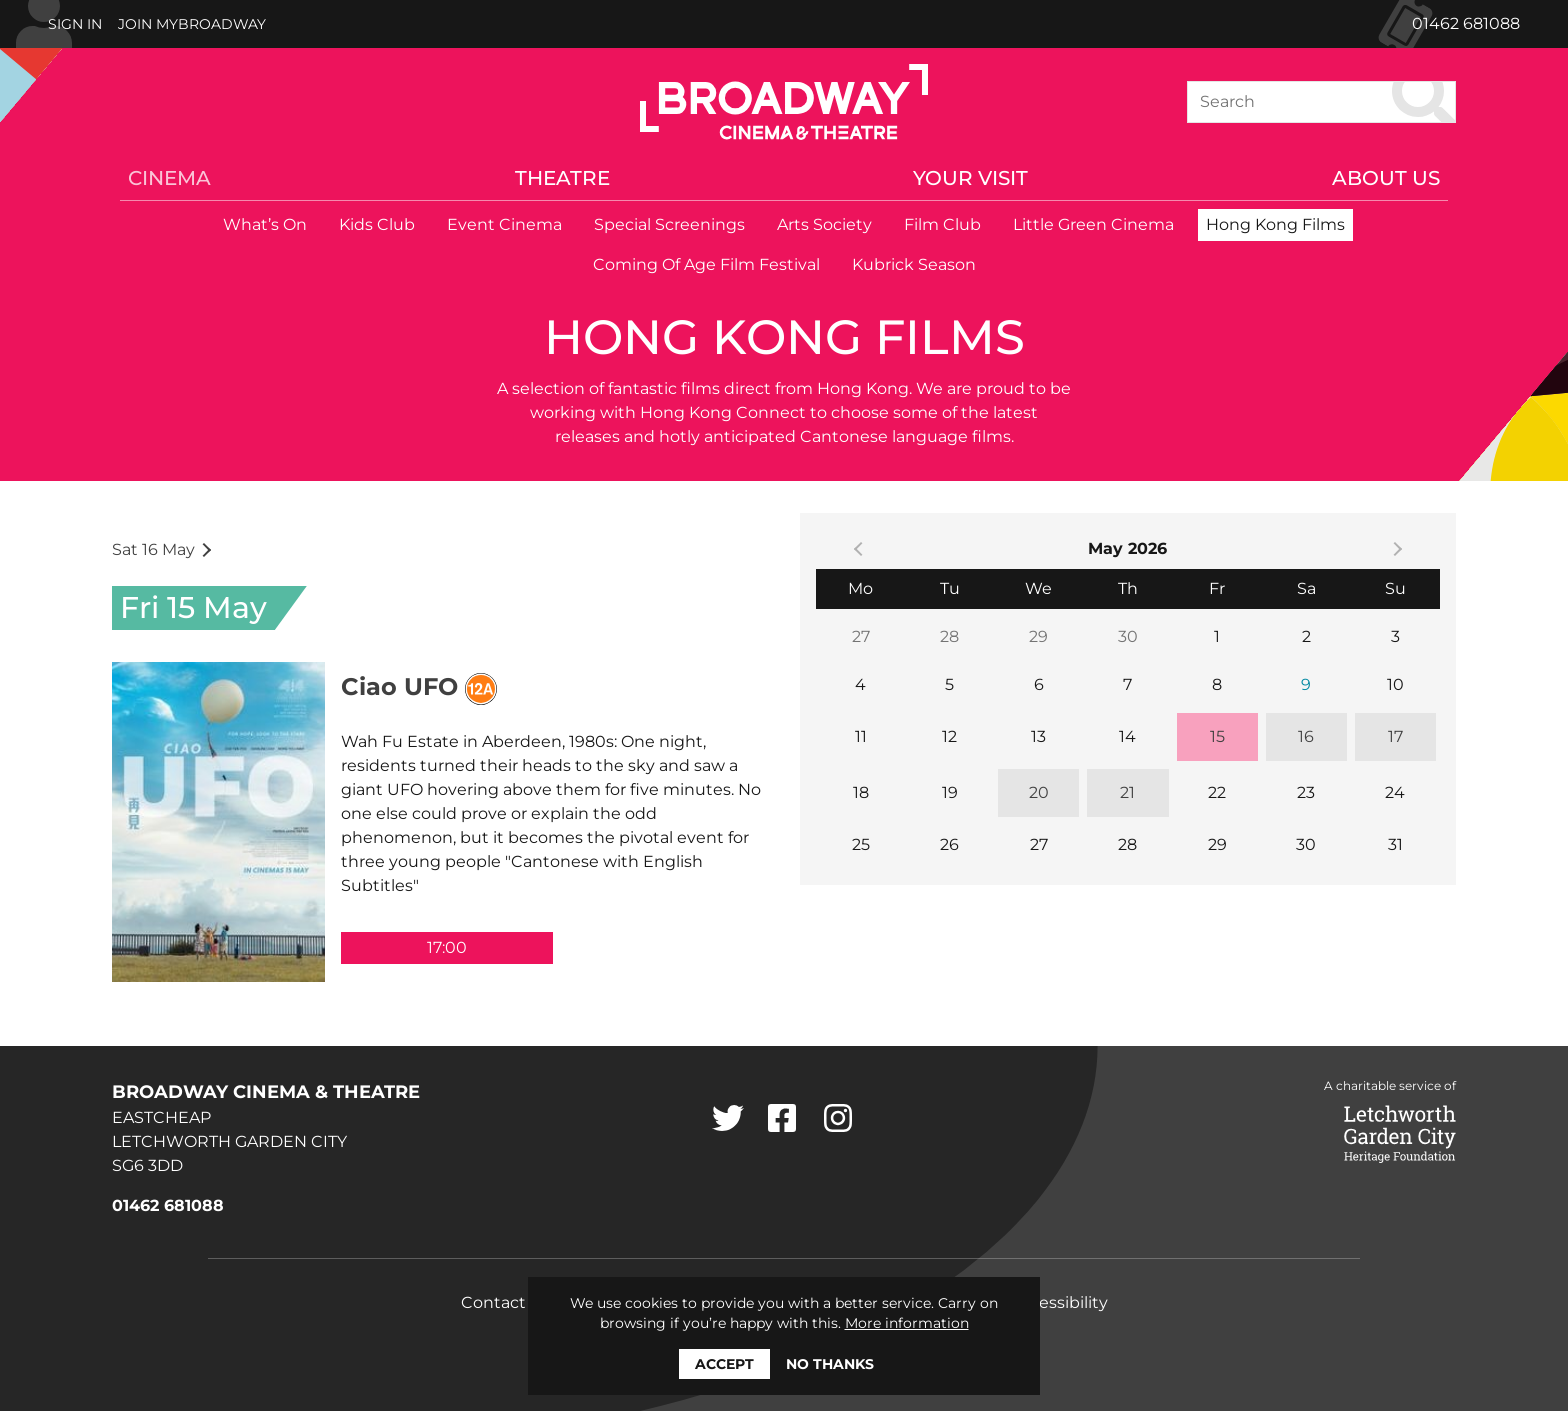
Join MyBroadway (192, 24)
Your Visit (970, 178)
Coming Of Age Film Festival (706, 264)
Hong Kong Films (1275, 224)
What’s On (265, 224)
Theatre (562, 178)
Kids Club (377, 224)
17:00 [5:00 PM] (447, 947)
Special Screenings (669, 224)
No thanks (830, 1364)
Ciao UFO (399, 686)
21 (1127, 792)
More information (907, 1323)
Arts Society (824, 224)
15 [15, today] (1217, 736)
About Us (1386, 178)
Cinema (169, 178)
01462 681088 (1466, 23)
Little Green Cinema (1093, 224)
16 (1306, 736)
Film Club (942, 224)
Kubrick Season (914, 264)
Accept (724, 1364)
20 (1039, 792)
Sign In (75, 24)
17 (1395, 736)
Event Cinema (504, 224)
